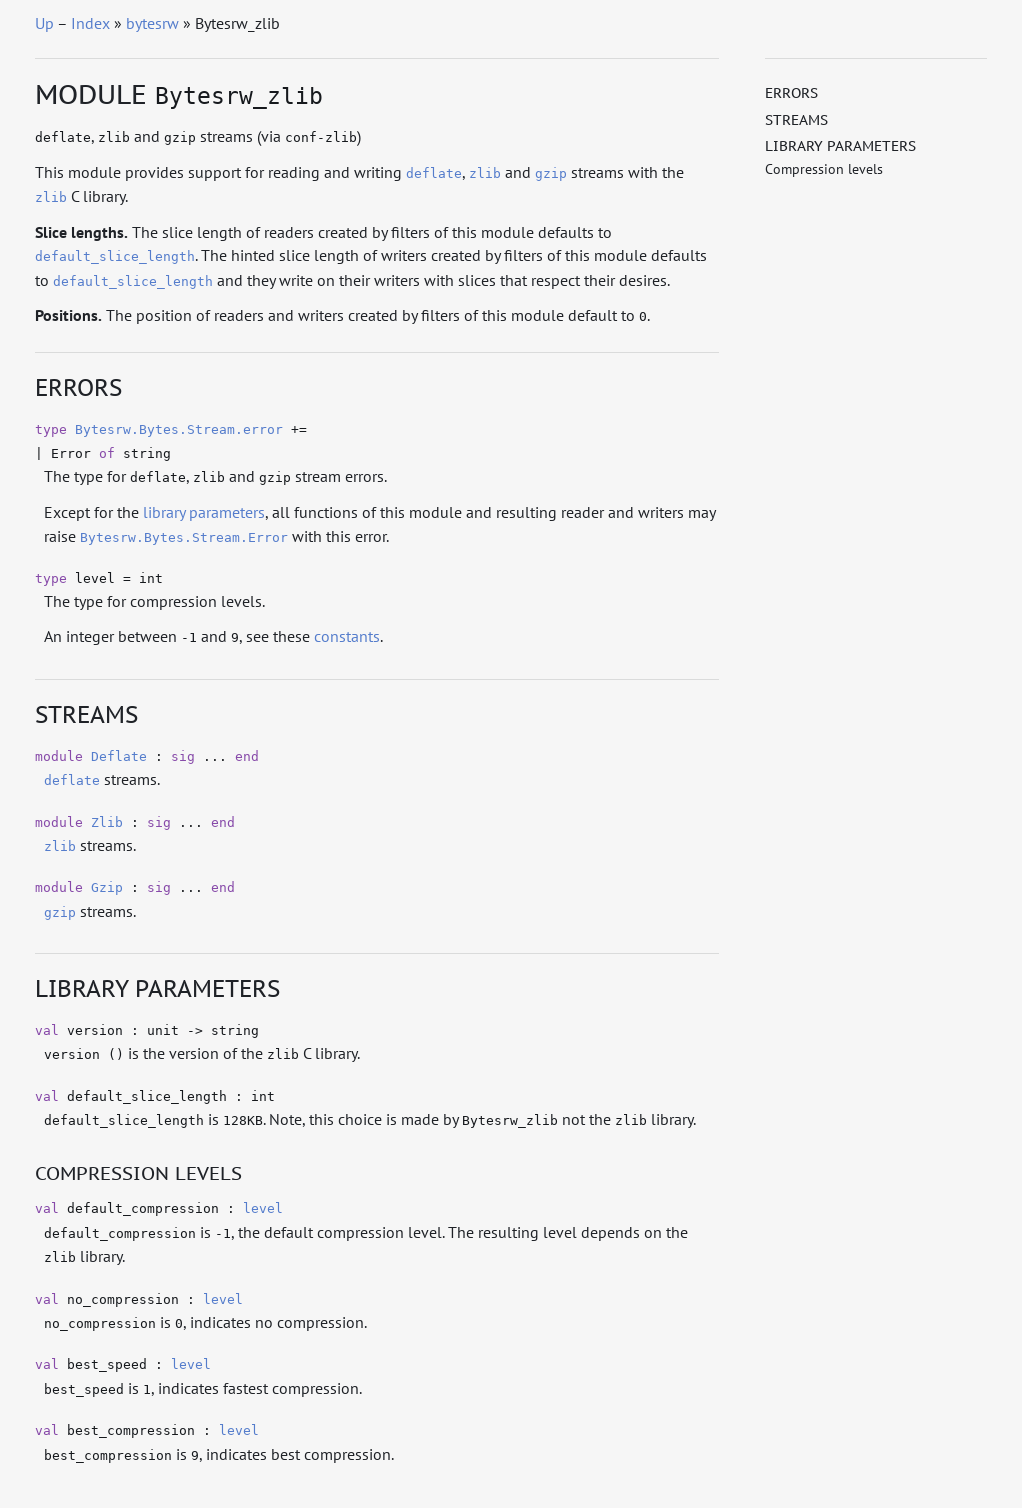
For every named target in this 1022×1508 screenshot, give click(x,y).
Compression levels (824, 169)
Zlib (107, 822)
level (263, 1208)
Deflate (119, 756)
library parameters (204, 512)
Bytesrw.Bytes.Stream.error (179, 429)
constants (347, 636)
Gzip (107, 887)
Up (44, 23)
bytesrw (152, 23)
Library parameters (840, 146)
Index (90, 23)
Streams (796, 120)
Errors (791, 93)
